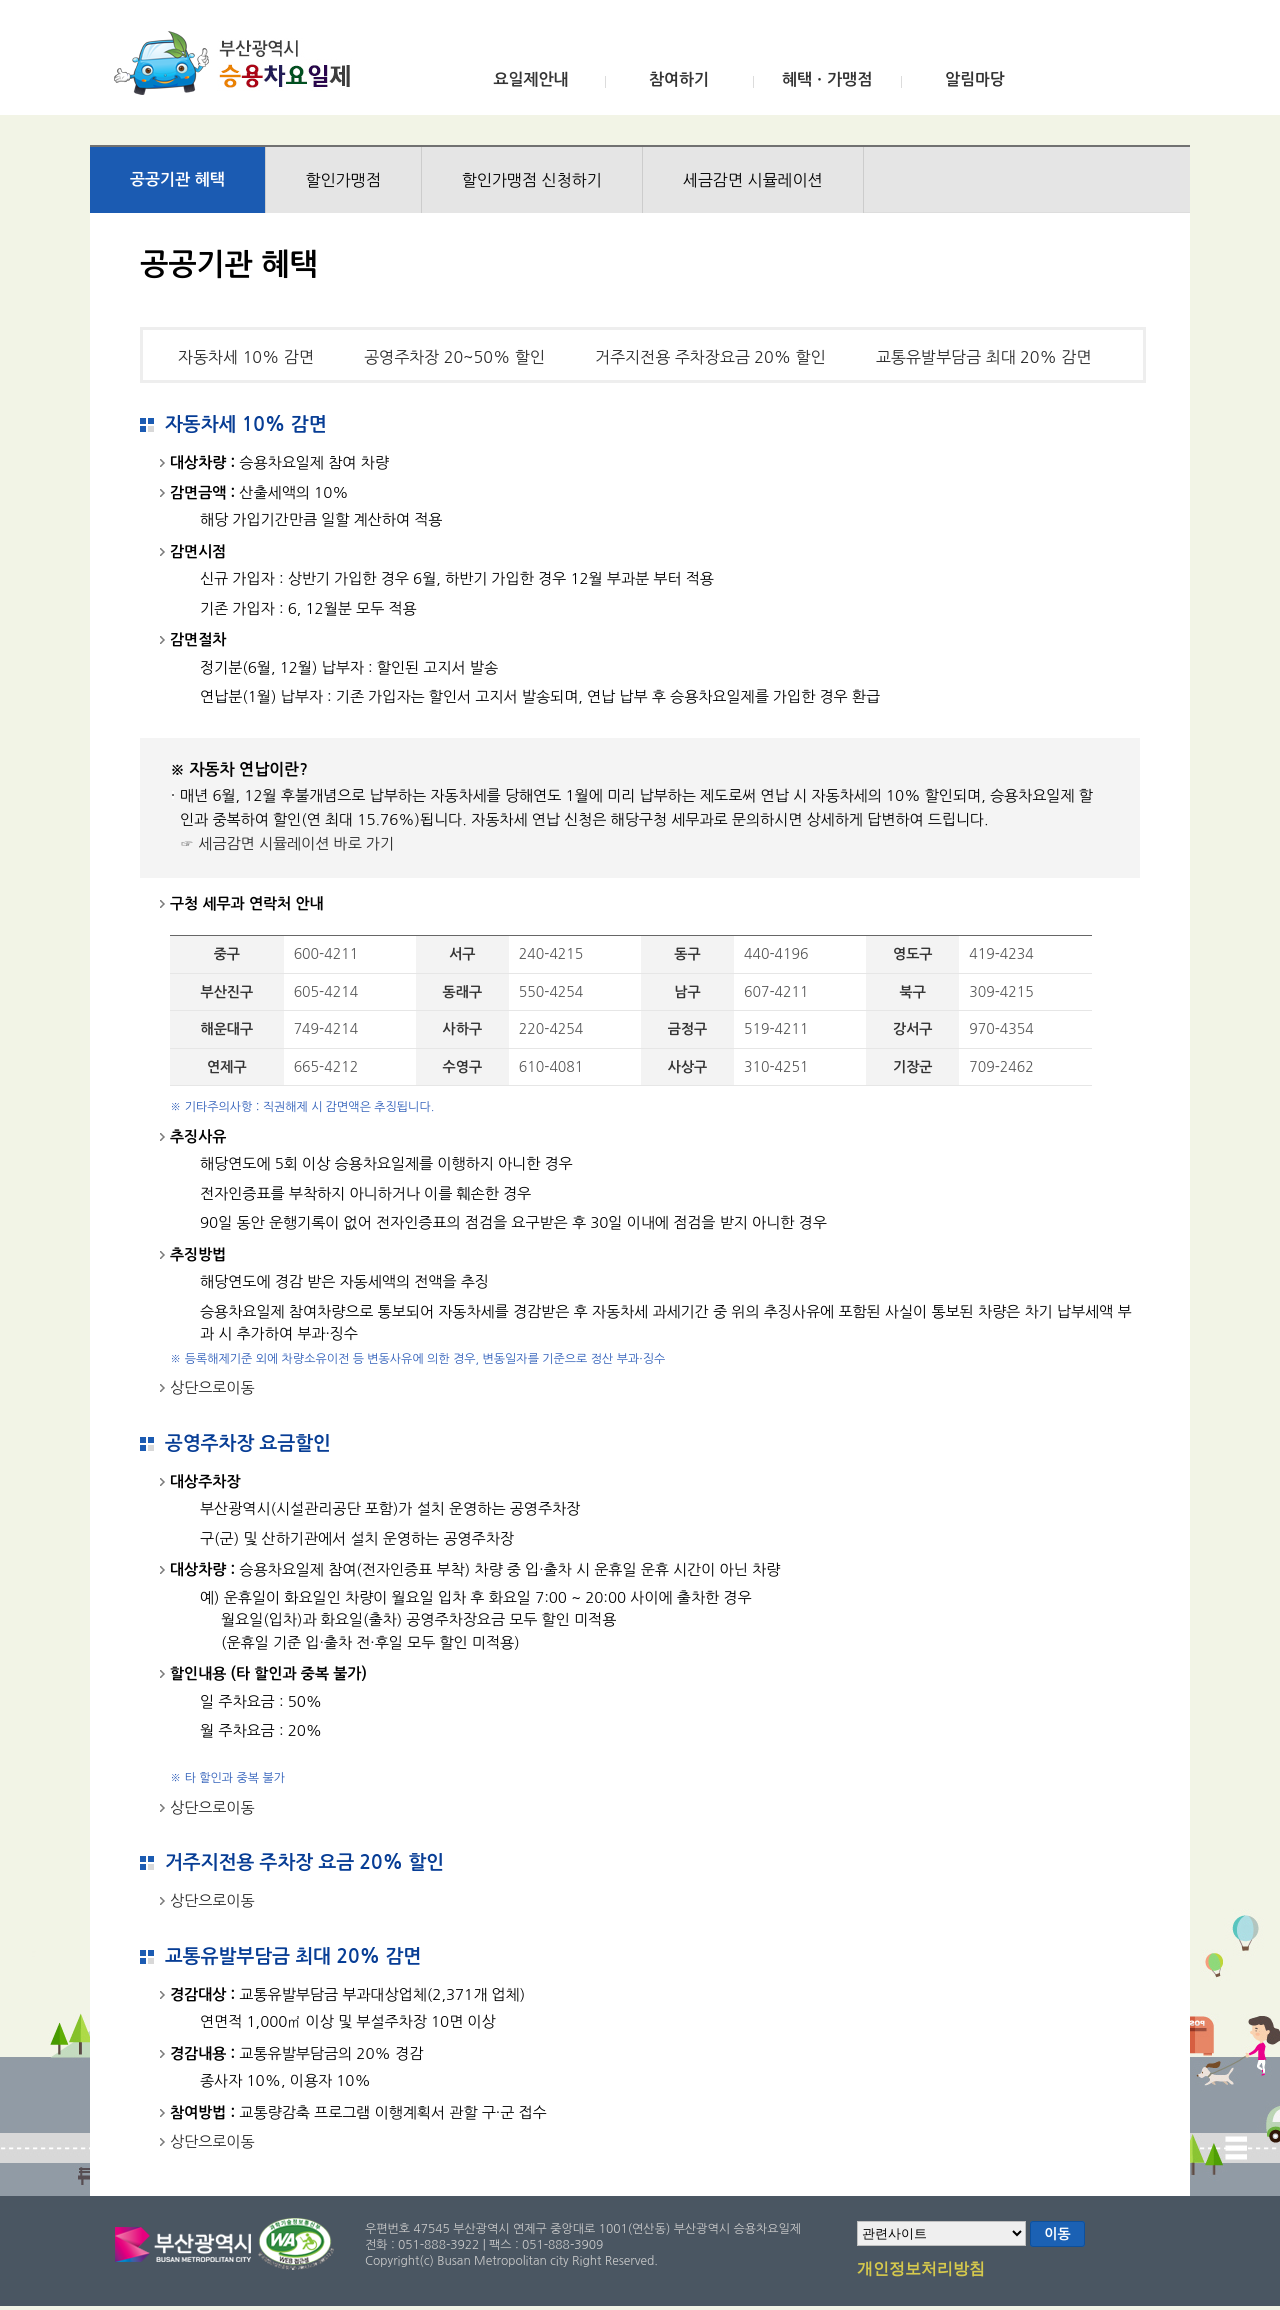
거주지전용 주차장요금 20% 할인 (710, 357)
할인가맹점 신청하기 (532, 180)
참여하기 (679, 79)
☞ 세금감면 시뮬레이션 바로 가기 (287, 843)
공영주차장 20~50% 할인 (454, 357)
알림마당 (975, 79)
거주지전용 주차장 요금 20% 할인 (304, 1862)
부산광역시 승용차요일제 (238, 63)
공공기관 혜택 (177, 179)
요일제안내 (530, 79)
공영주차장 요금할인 (248, 1443)
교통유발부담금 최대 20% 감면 (984, 357)
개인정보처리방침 (921, 2270)
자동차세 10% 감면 (246, 357)
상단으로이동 (212, 1387)
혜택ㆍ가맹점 (827, 79)
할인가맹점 (343, 180)
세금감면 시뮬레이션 (753, 180)
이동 (1057, 2234)
